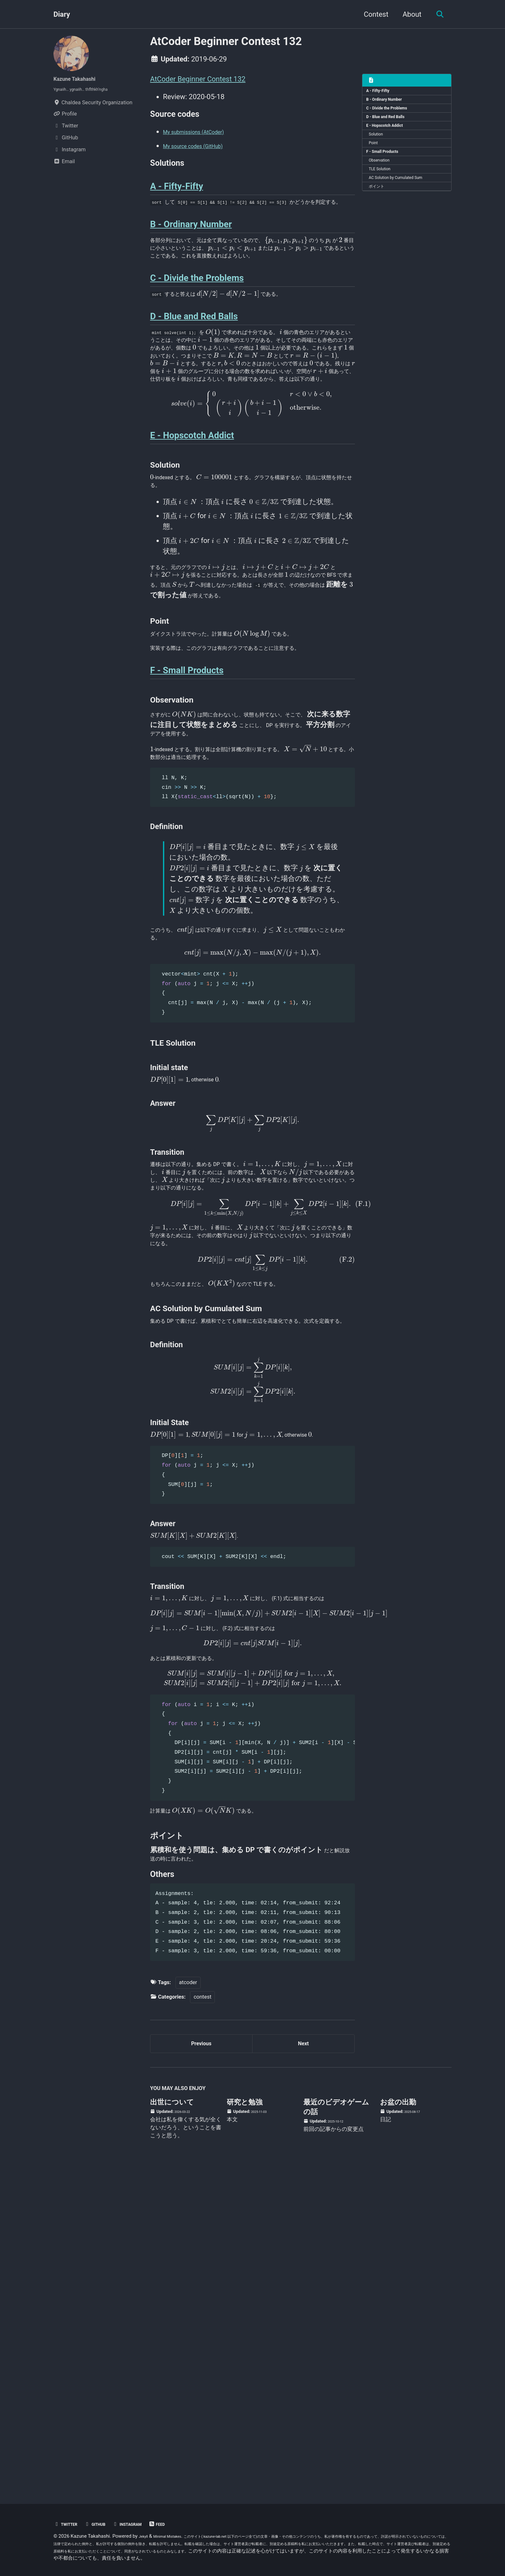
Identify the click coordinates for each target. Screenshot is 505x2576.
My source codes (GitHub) (204, 151)
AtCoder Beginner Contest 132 (197, 79)
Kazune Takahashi (82, 78)
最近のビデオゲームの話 (336, 2428)
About (408, 14)
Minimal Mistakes (176, 2536)
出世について (172, 2424)
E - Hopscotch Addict (391, 137)
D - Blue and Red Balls (392, 126)
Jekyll (145, 2536)
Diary (61, 14)
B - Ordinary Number (390, 104)
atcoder (188, 2296)
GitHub (104, 2524)
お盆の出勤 (398, 2424)
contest (202, 2311)
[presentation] (333, 279)
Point (377, 160)
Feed (179, 2524)
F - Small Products (388, 171)
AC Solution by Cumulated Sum (405, 204)
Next (303, 2361)
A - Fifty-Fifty (382, 93)
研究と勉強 (244, 2424)
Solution (380, 149)
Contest (372, 14)
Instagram (143, 2524)
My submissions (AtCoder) (205, 137)
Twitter (68, 2524)
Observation (384, 182)
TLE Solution (385, 193)
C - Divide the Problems (393, 115)
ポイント (381, 216)
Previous (201, 2361)
